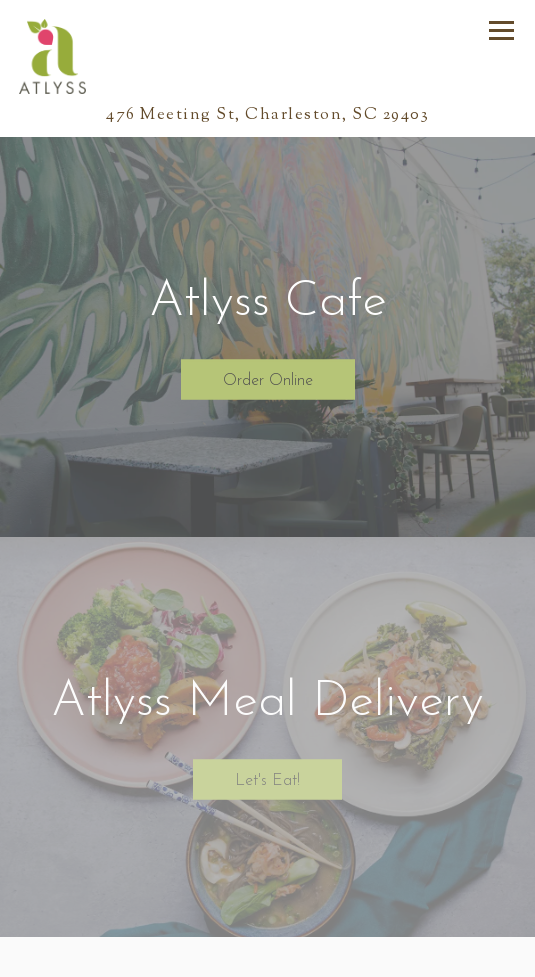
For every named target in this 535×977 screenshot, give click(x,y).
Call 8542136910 (268, 958)
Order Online (268, 380)
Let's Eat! (267, 780)
